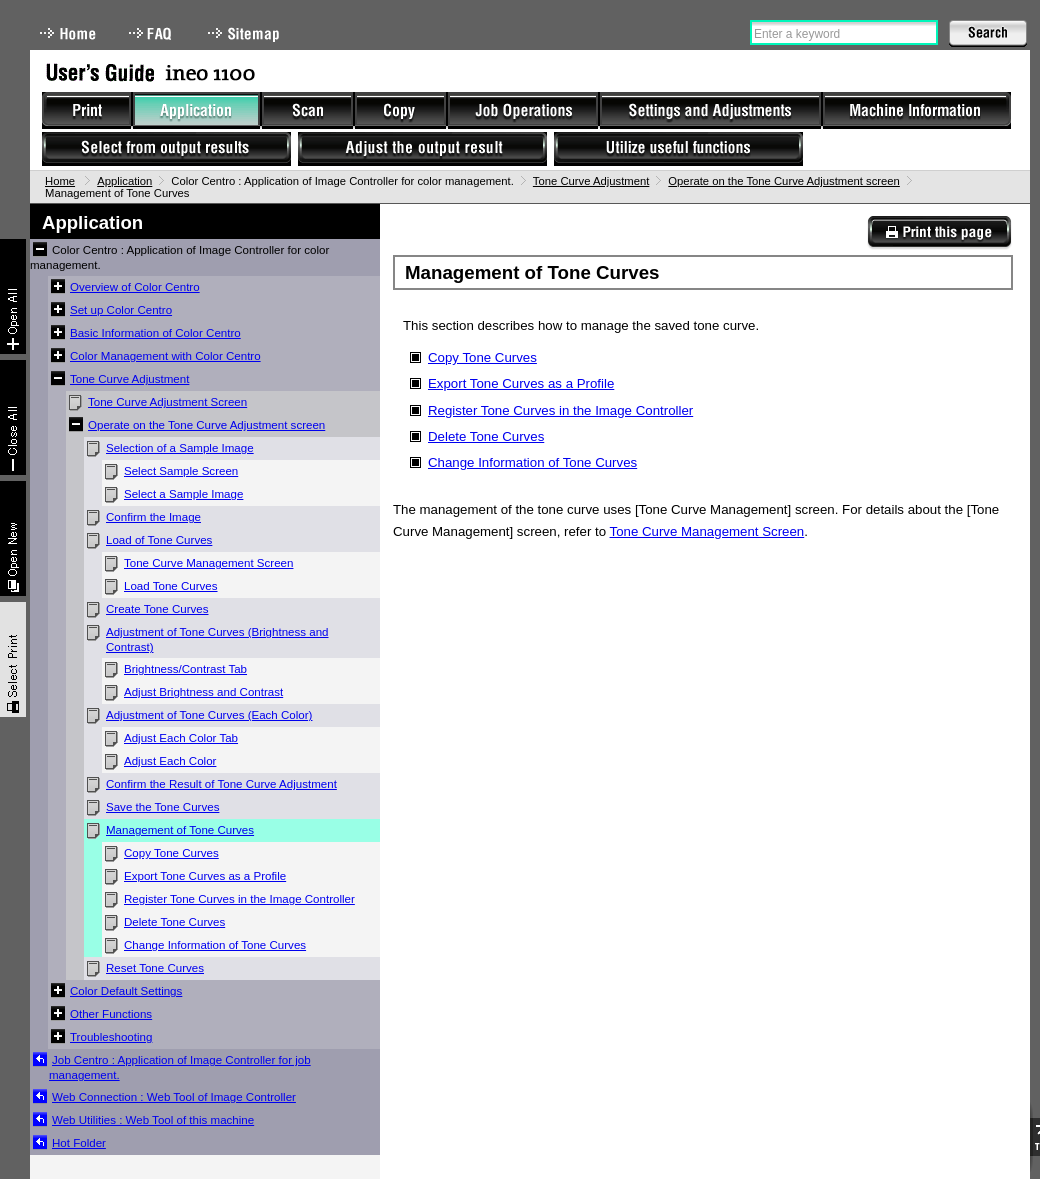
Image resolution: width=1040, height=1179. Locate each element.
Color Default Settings (126, 991)
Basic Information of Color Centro (155, 333)
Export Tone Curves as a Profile (205, 876)
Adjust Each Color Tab (181, 738)
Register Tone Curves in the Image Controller (239, 899)
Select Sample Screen (181, 471)
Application (124, 181)
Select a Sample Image (183, 494)
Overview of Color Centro (135, 287)
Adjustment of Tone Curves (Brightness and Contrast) (217, 639)
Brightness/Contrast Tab (185, 669)
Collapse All (13, 417)
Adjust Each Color (170, 761)
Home (68, 33)
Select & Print (13, 659)
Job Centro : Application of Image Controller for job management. (180, 1067)
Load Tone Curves (171, 586)
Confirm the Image (153, 517)
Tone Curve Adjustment (591, 181)
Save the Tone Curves (162, 807)
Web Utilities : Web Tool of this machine (153, 1120)
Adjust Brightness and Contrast (203, 692)
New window (13, 538)
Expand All (13, 296)
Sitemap (246, 33)
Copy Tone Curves (171, 853)
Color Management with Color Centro (165, 356)
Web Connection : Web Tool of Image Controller (174, 1097)
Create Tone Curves (157, 609)
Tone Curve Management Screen (208, 563)
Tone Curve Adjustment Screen (167, 402)
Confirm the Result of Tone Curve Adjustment (221, 784)
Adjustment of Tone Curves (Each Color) (209, 715)
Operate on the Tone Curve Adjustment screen (784, 181)
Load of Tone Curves (159, 540)
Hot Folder (79, 1143)
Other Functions (111, 1014)
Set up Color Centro (121, 310)
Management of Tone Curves (180, 830)
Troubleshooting (111, 1037)
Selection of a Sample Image (180, 448)
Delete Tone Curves (174, 922)
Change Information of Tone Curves (215, 945)
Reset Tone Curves (155, 968)
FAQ (152, 33)
